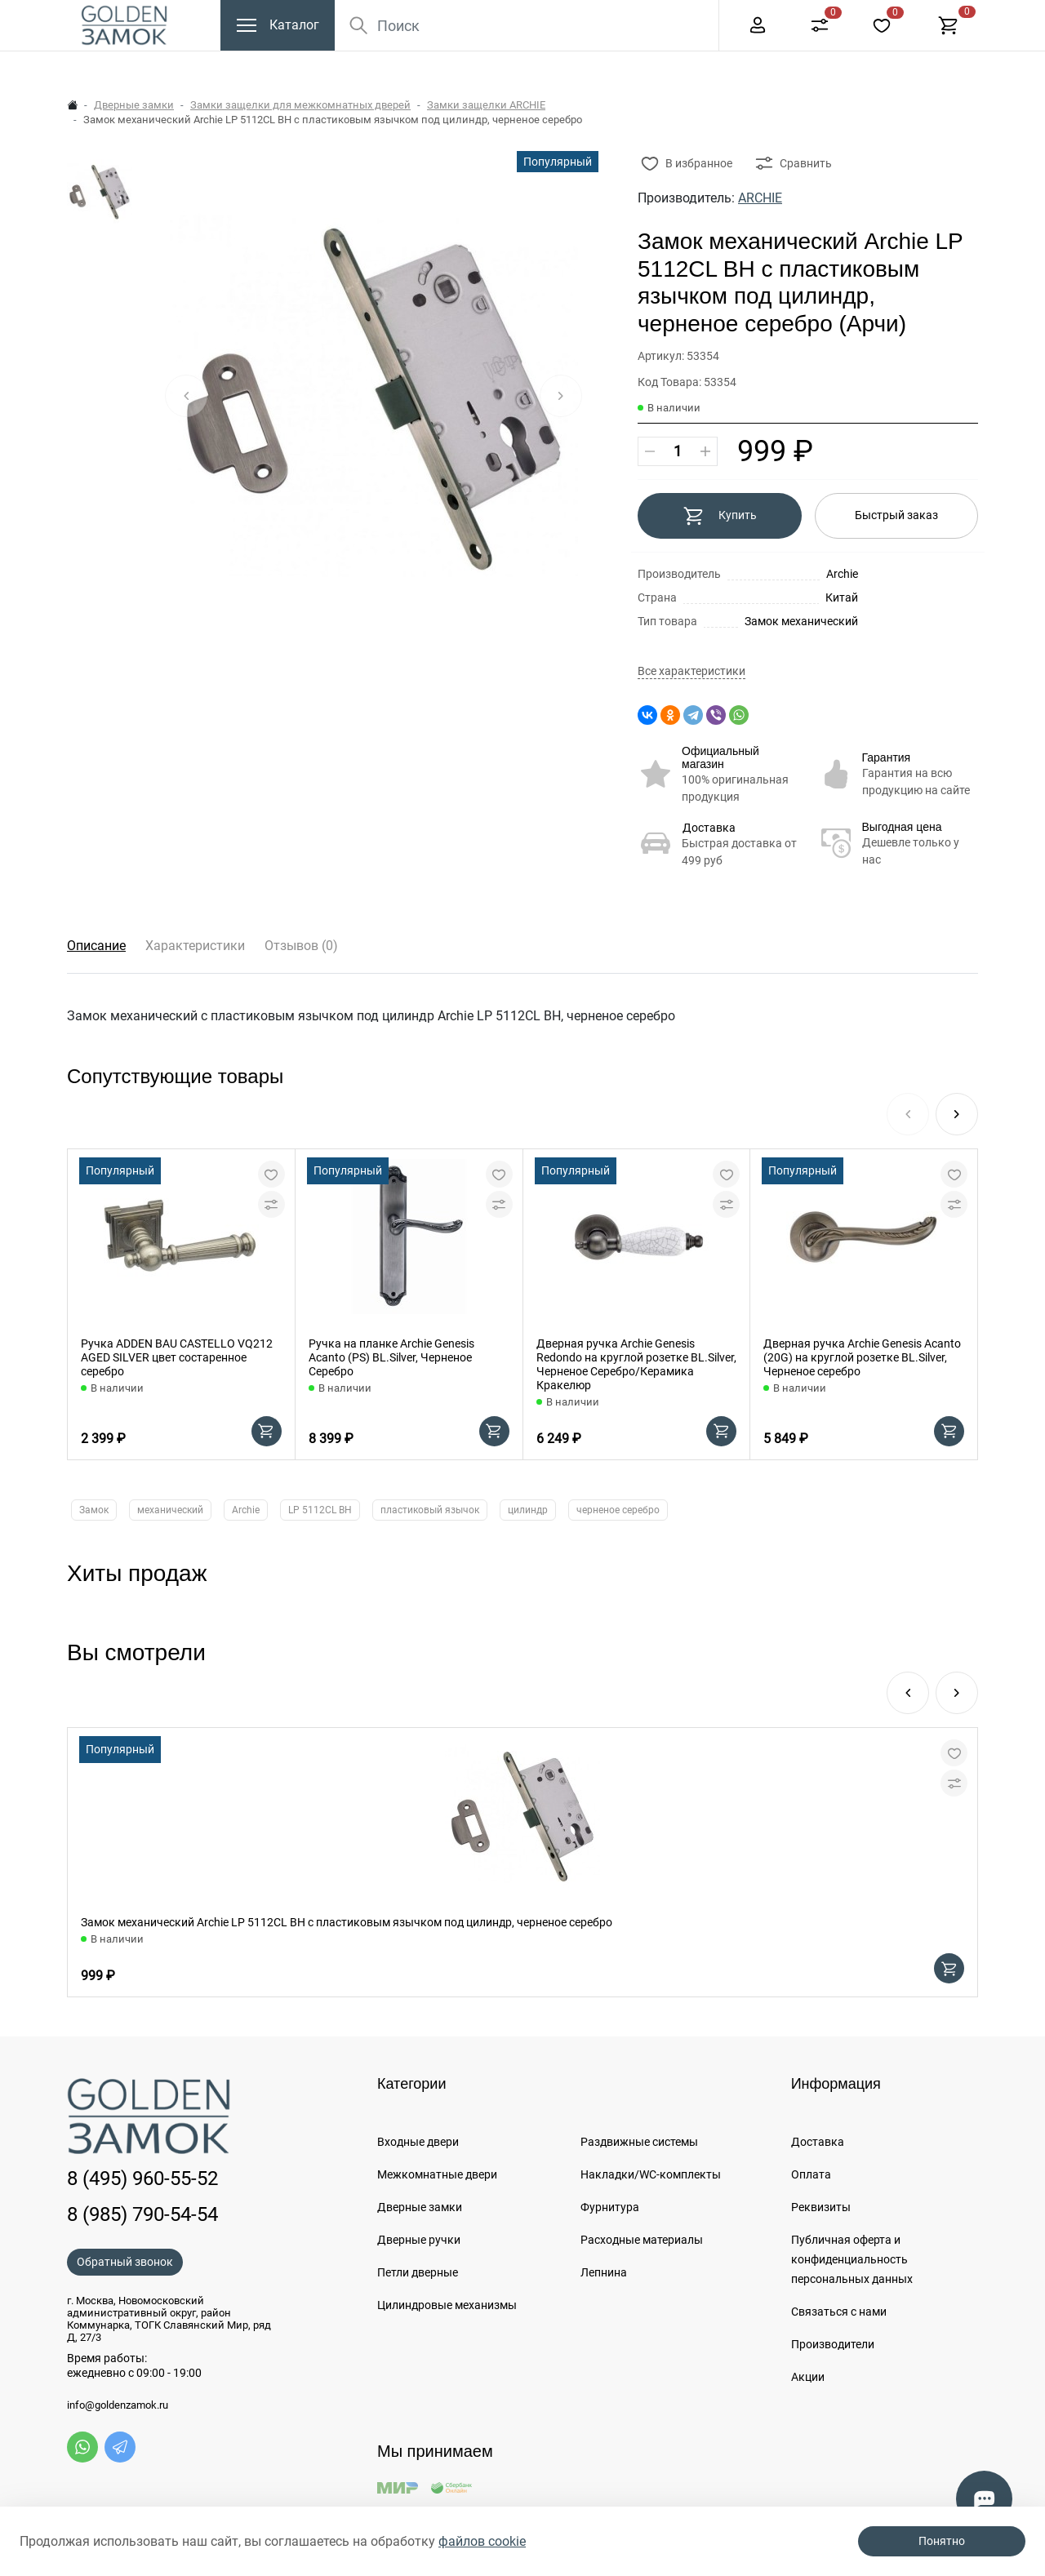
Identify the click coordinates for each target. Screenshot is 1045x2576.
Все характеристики (691, 671)
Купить (720, 515)
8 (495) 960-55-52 (754, 16)
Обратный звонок (125, 2261)
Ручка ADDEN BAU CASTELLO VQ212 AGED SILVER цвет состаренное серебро (177, 1357)
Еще (671, 17)
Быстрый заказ (896, 515)
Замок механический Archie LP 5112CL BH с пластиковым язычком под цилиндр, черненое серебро (346, 1922)
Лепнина (603, 2272)
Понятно (941, 2540)
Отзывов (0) (301, 945)
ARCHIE (760, 198)
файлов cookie (482, 2541)
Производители (832, 2344)
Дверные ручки (418, 2239)
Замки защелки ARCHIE (486, 105)
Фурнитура (609, 2207)
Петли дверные (417, 2272)
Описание (96, 945)
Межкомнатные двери (437, 2174)
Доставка (709, 827)
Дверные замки (134, 105)
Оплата (811, 2174)
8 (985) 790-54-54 (142, 2214)
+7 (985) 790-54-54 (892, 16)
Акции (808, 2376)
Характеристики (195, 945)
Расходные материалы (641, 2239)
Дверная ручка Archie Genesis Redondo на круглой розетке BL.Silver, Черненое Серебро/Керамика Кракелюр (636, 1364)
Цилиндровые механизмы (447, 2305)
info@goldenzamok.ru (117, 2405)
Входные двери (418, 2141)
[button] (957, 1114)
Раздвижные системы (639, 2141)
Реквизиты (821, 2207)
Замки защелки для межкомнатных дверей (300, 105)
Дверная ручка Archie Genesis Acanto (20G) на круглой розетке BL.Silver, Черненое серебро (862, 1357)
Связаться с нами (839, 2311)
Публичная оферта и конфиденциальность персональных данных (852, 2259)
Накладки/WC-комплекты (650, 2174)
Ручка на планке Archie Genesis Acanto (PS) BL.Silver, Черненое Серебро (391, 1357)
